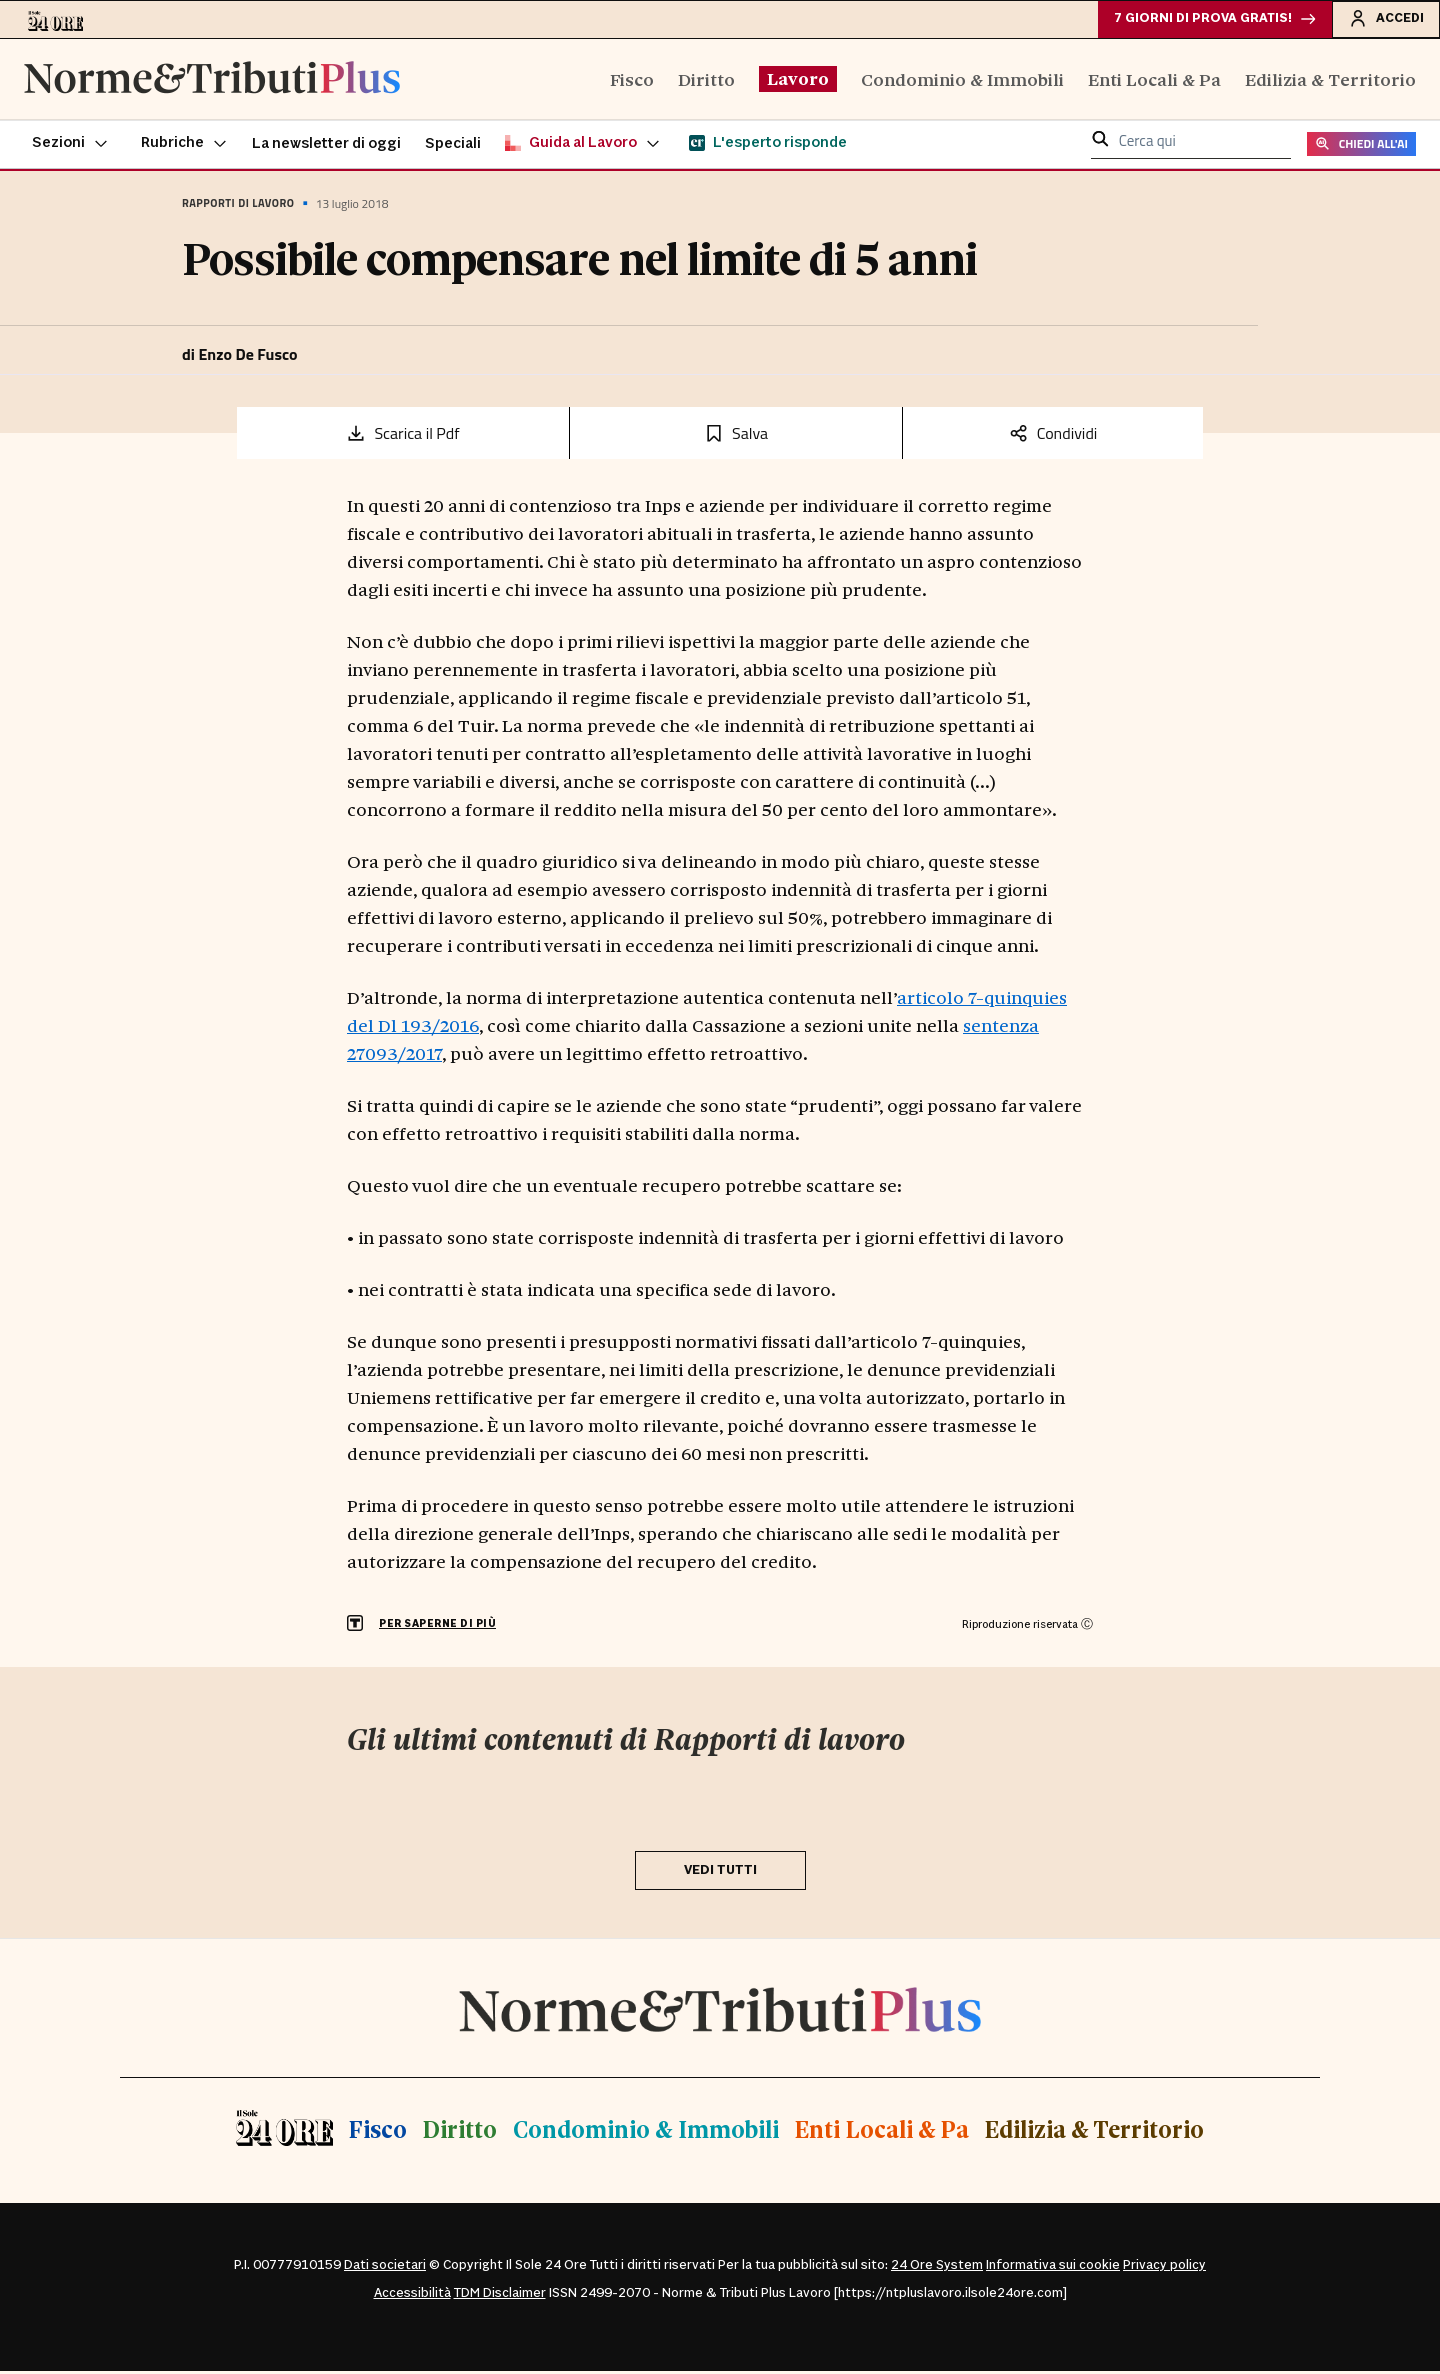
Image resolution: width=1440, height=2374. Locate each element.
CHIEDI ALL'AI (1361, 146)
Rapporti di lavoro (238, 206)
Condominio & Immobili (962, 80)
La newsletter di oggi (326, 146)
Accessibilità (412, 2296)
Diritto (706, 80)
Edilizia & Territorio (1330, 80)
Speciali (453, 146)
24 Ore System (937, 2268)
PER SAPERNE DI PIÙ (437, 1626)
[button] (70, 146)
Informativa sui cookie (1053, 2268)
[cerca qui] (1199, 144)
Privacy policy (1164, 2268)
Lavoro (798, 80)
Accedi (1384, 19)
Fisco (632, 80)
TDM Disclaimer (500, 2296)
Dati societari (385, 2268)
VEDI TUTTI (720, 1872)
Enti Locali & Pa (1154, 80)
